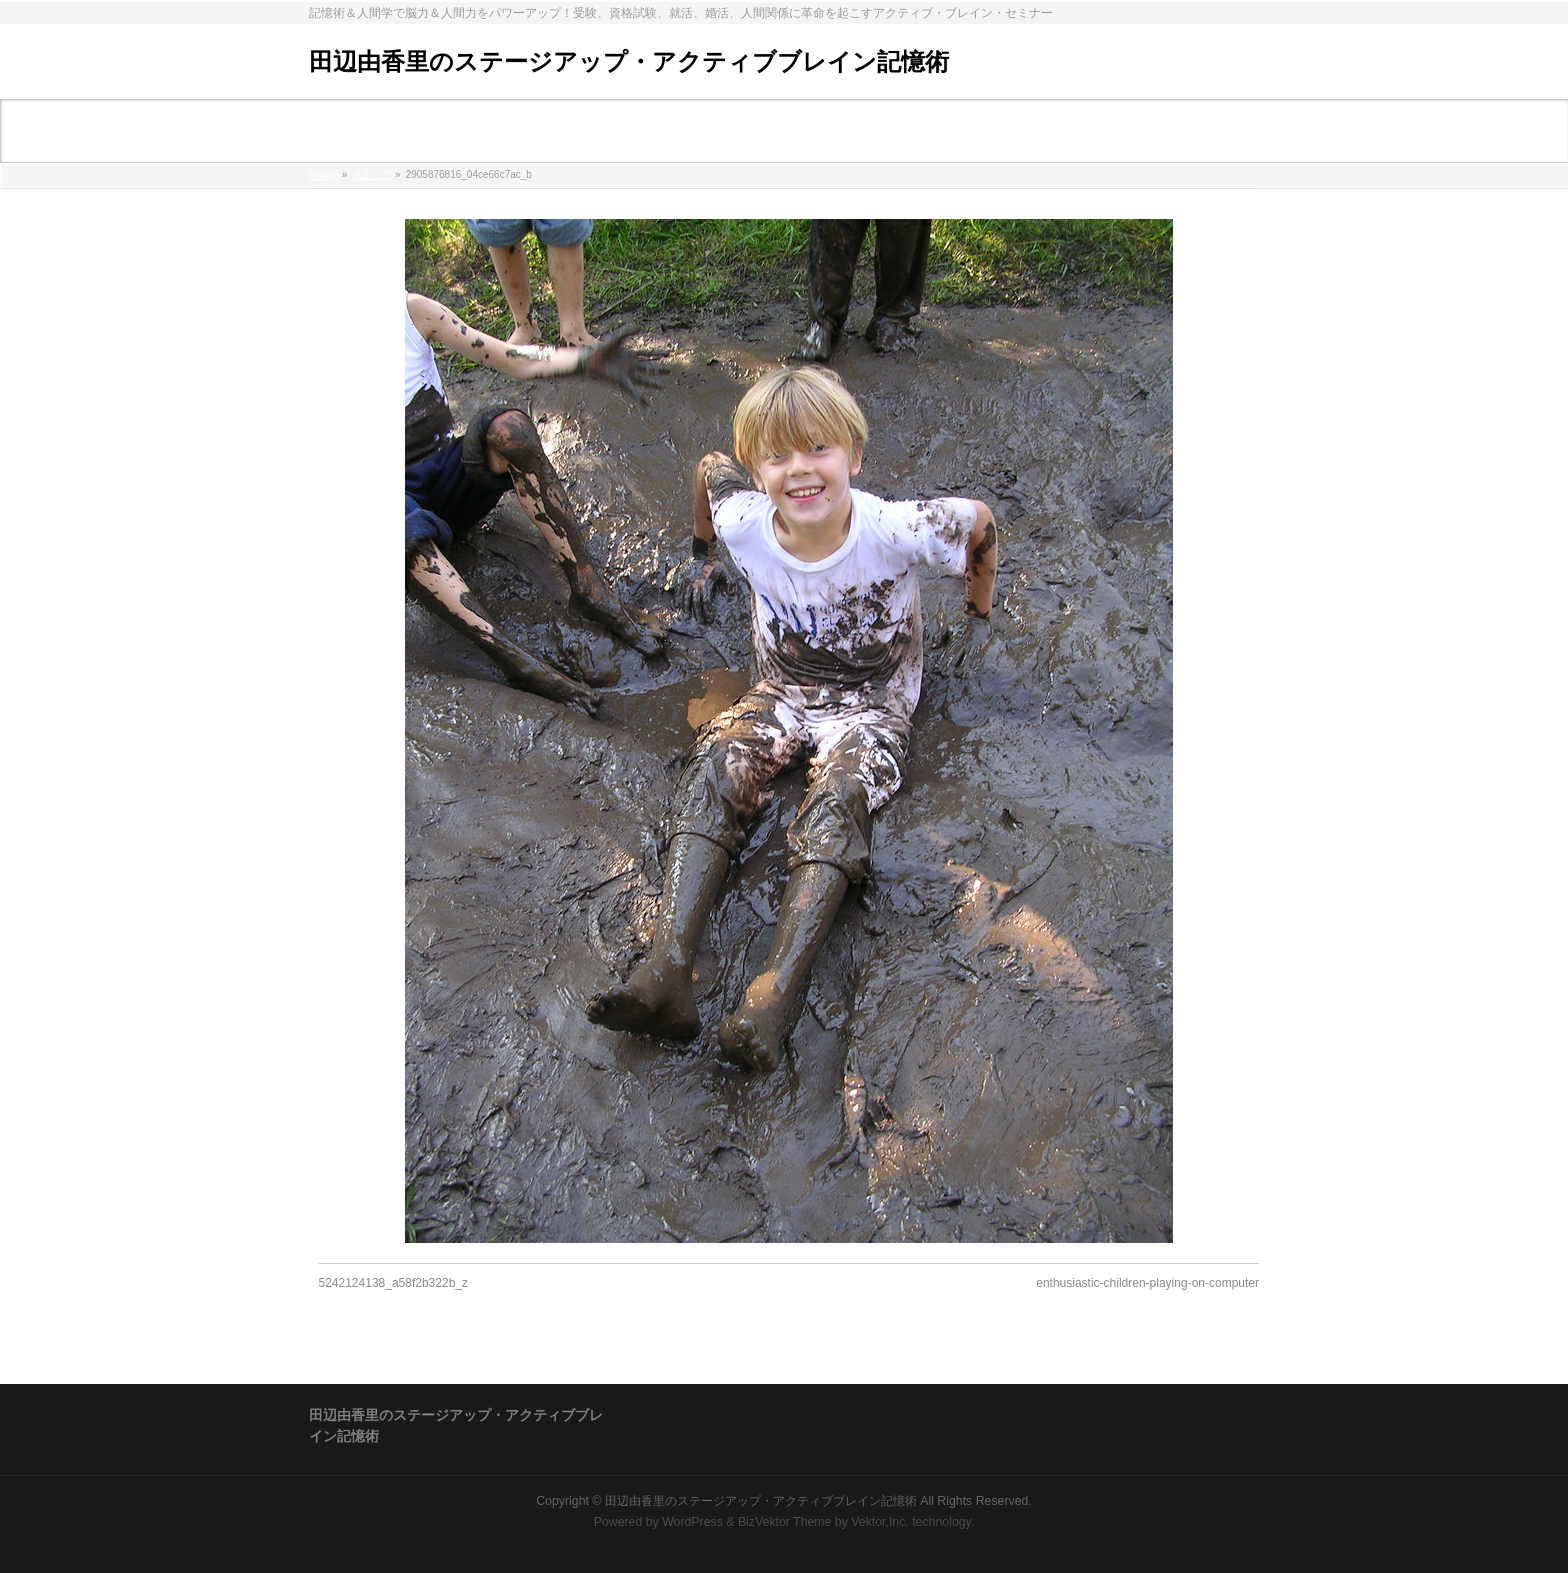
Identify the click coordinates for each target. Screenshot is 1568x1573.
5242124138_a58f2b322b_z (393, 1283)
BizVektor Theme (785, 1522)
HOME (324, 174)
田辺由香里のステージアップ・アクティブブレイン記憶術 (629, 61)
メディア (372, 174)
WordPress (692, 1522)
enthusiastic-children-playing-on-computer (1147, 1283)
